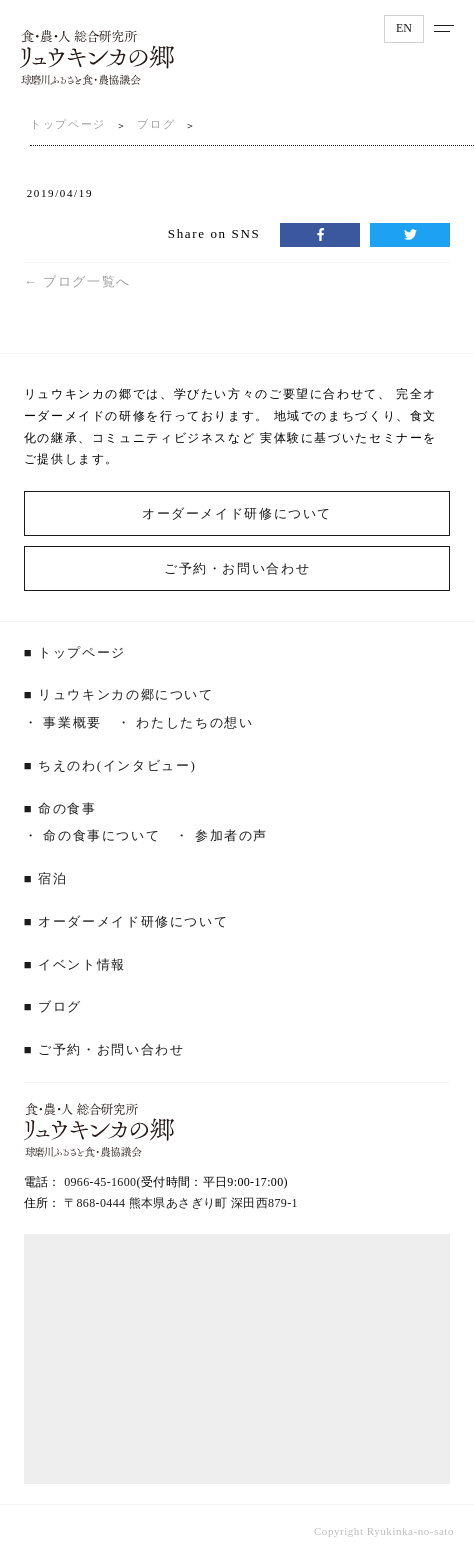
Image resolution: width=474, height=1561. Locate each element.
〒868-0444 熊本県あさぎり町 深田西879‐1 (181, 1203)
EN (404, 28)
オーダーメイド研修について (237, 513)
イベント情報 (82, 964)
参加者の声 (231, 835)
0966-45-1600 (100, 1182)
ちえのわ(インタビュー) (117, 765)
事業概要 (72, 722)
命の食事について (101, 835)
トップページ (68, 124)
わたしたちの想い (194, 722)
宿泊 (52, 878)
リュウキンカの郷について (126, 694)
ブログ (156, 124)
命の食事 (67, 808)
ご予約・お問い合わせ (237, 568)
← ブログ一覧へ (77, 281)
